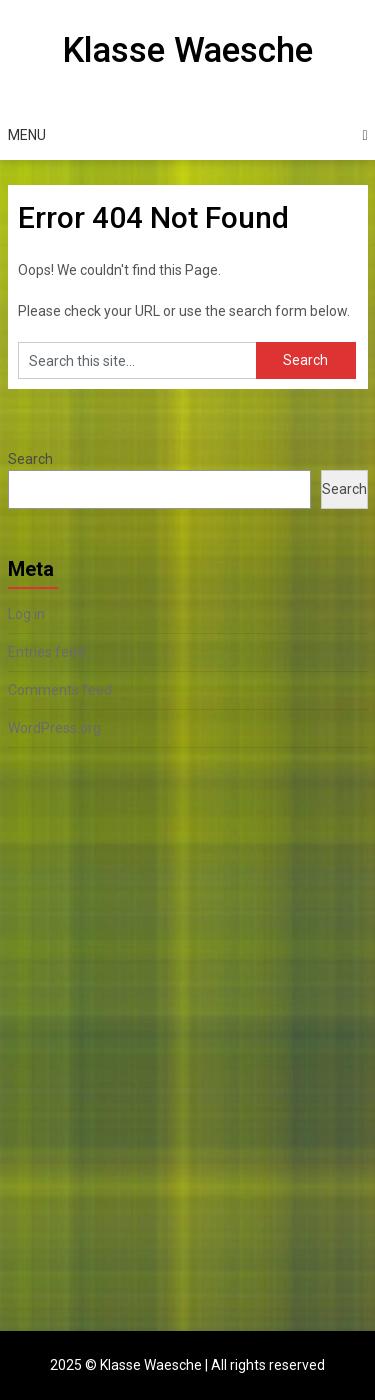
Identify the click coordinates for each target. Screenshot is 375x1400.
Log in (26, 614)
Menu (27, 135)
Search (30, 459)
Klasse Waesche (187, 50)
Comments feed (60, 690)
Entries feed (46, 652)
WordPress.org (54, 728)
